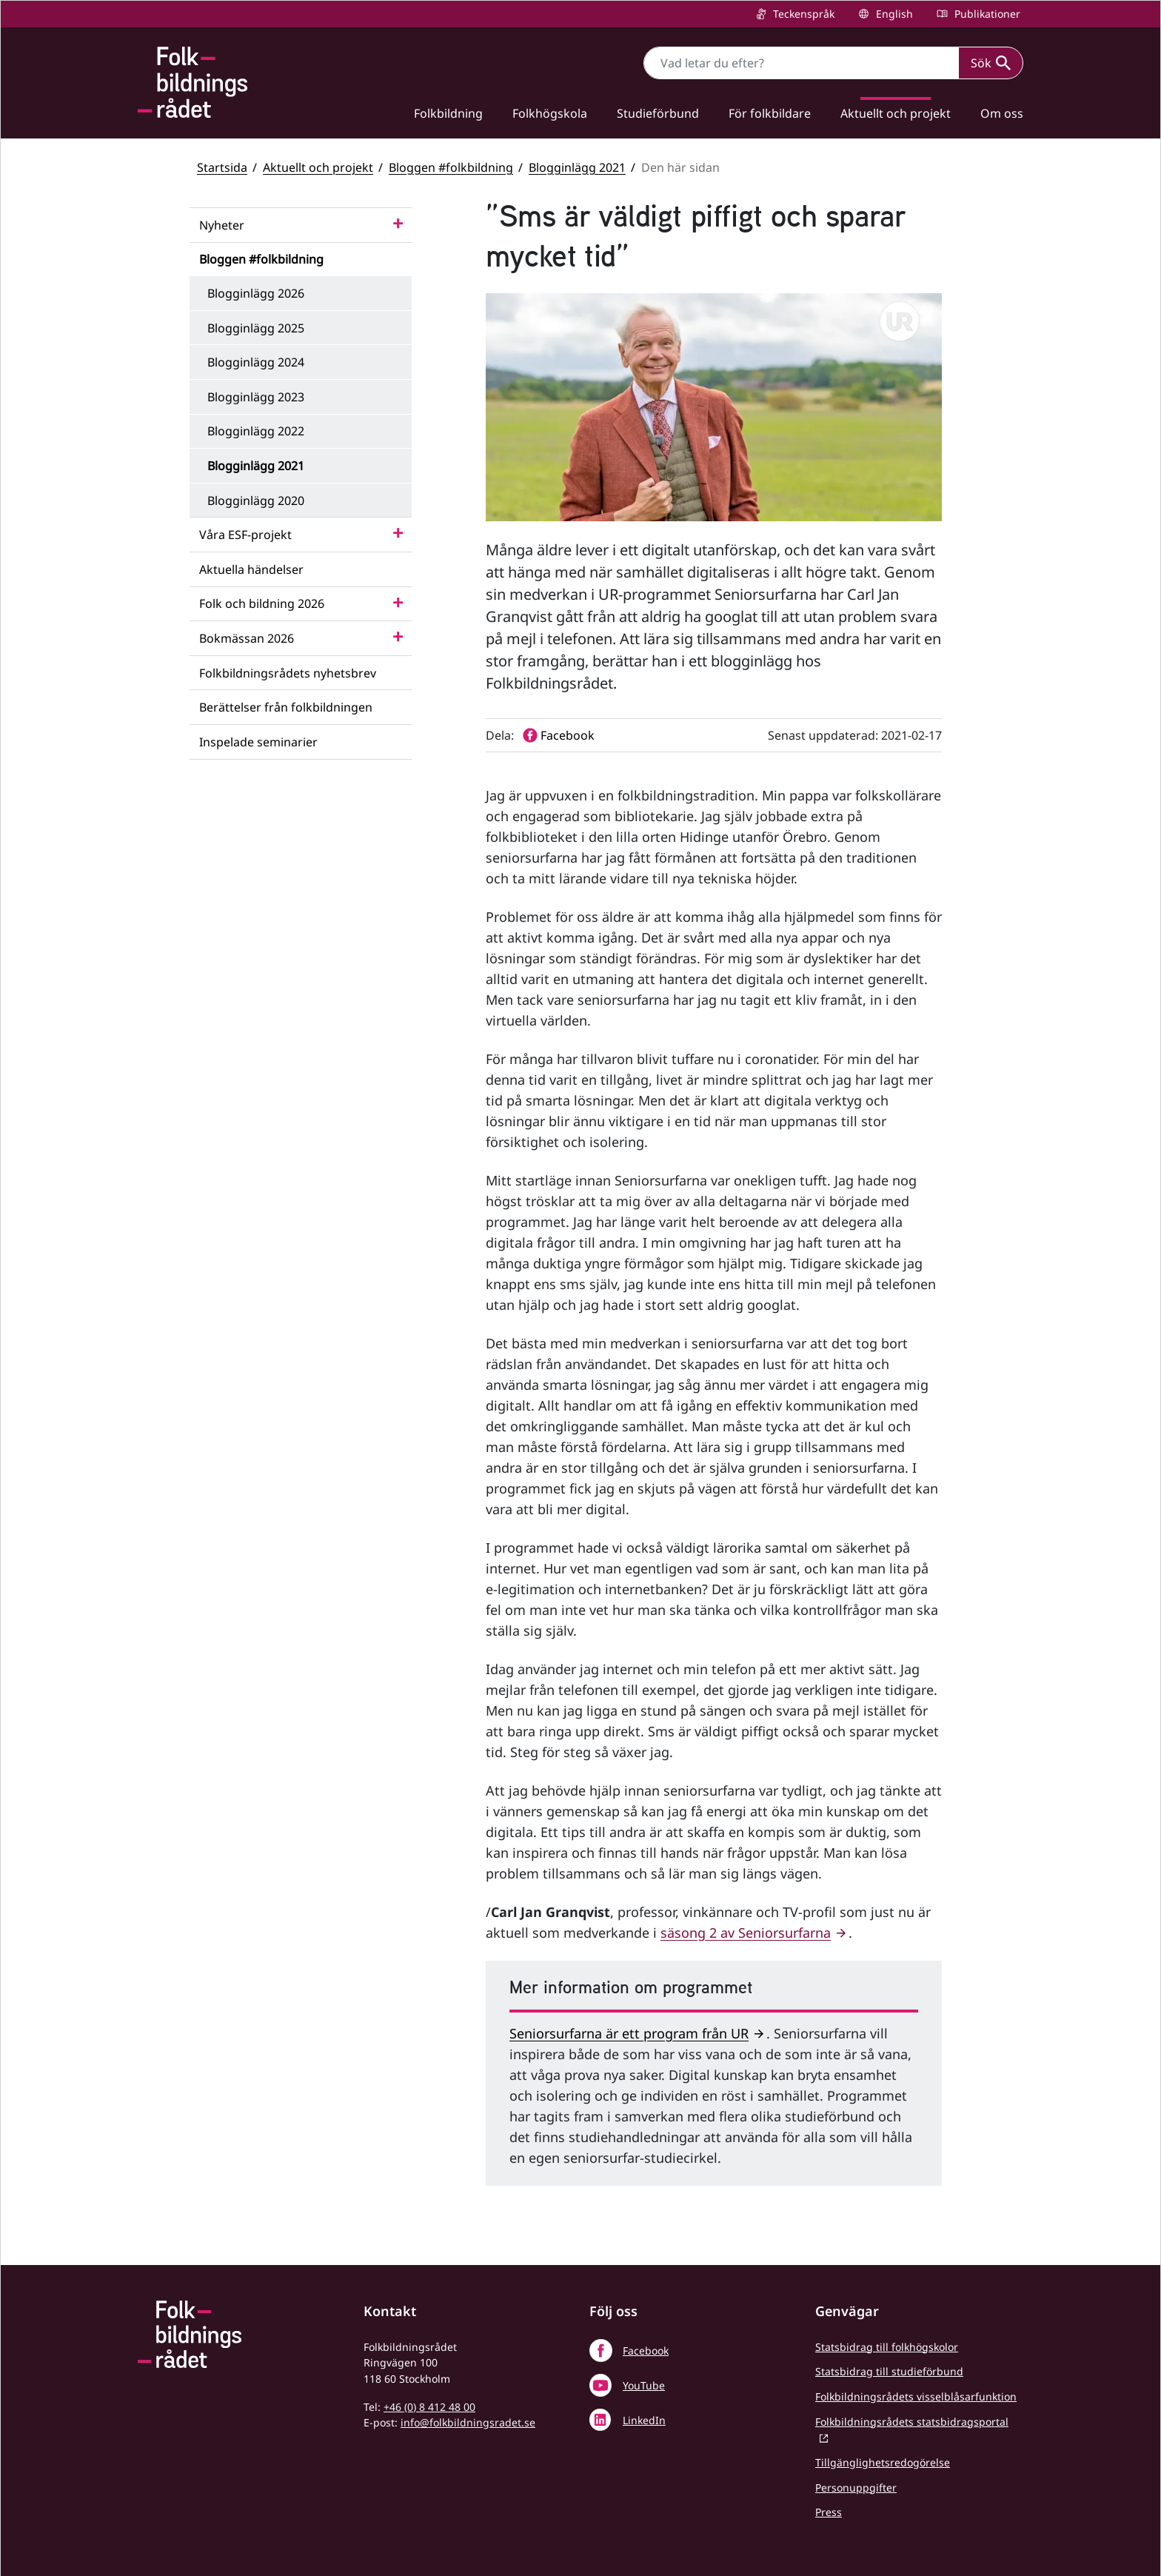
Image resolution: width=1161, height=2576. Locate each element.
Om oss (1001, 113)
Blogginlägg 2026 (255, 293)
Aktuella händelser (251, 569)
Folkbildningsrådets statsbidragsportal (911, 2422)
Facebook (646, 2351)
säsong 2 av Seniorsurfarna (745, 1932)
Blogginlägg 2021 (577, 167)
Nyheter (221, 225)
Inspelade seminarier (258, 742)
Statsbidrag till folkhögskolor (886, 2347)
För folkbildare (770, 113)
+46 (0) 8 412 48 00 (429, 2407)
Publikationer (985, 14)
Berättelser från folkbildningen (285, 707)
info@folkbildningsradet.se (468, 2422)
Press (828, 2512)
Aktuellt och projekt (895, 113)
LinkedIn (644, 2420)
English (893, 14)
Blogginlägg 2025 (255, 328)
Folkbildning (448, 113)
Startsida (222, 167)
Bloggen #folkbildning (451, 167)
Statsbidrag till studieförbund (889, 2371)
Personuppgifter (856, 2487)
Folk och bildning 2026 (261, 603)
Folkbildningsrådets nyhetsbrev (287, 673)
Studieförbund (658, 113)
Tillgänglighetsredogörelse (882, 2462)
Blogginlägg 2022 (255, 431)
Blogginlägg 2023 (255, 397)
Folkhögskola (549, 113)
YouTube (644, 2385)
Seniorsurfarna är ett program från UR (629, 2033)
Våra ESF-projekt (245, 534)
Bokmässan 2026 (246, 638)
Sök (991, 63)
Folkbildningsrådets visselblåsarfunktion (916, 2396)
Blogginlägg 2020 (255, 500)
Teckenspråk (802, 14)
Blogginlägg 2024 (255, 362)
